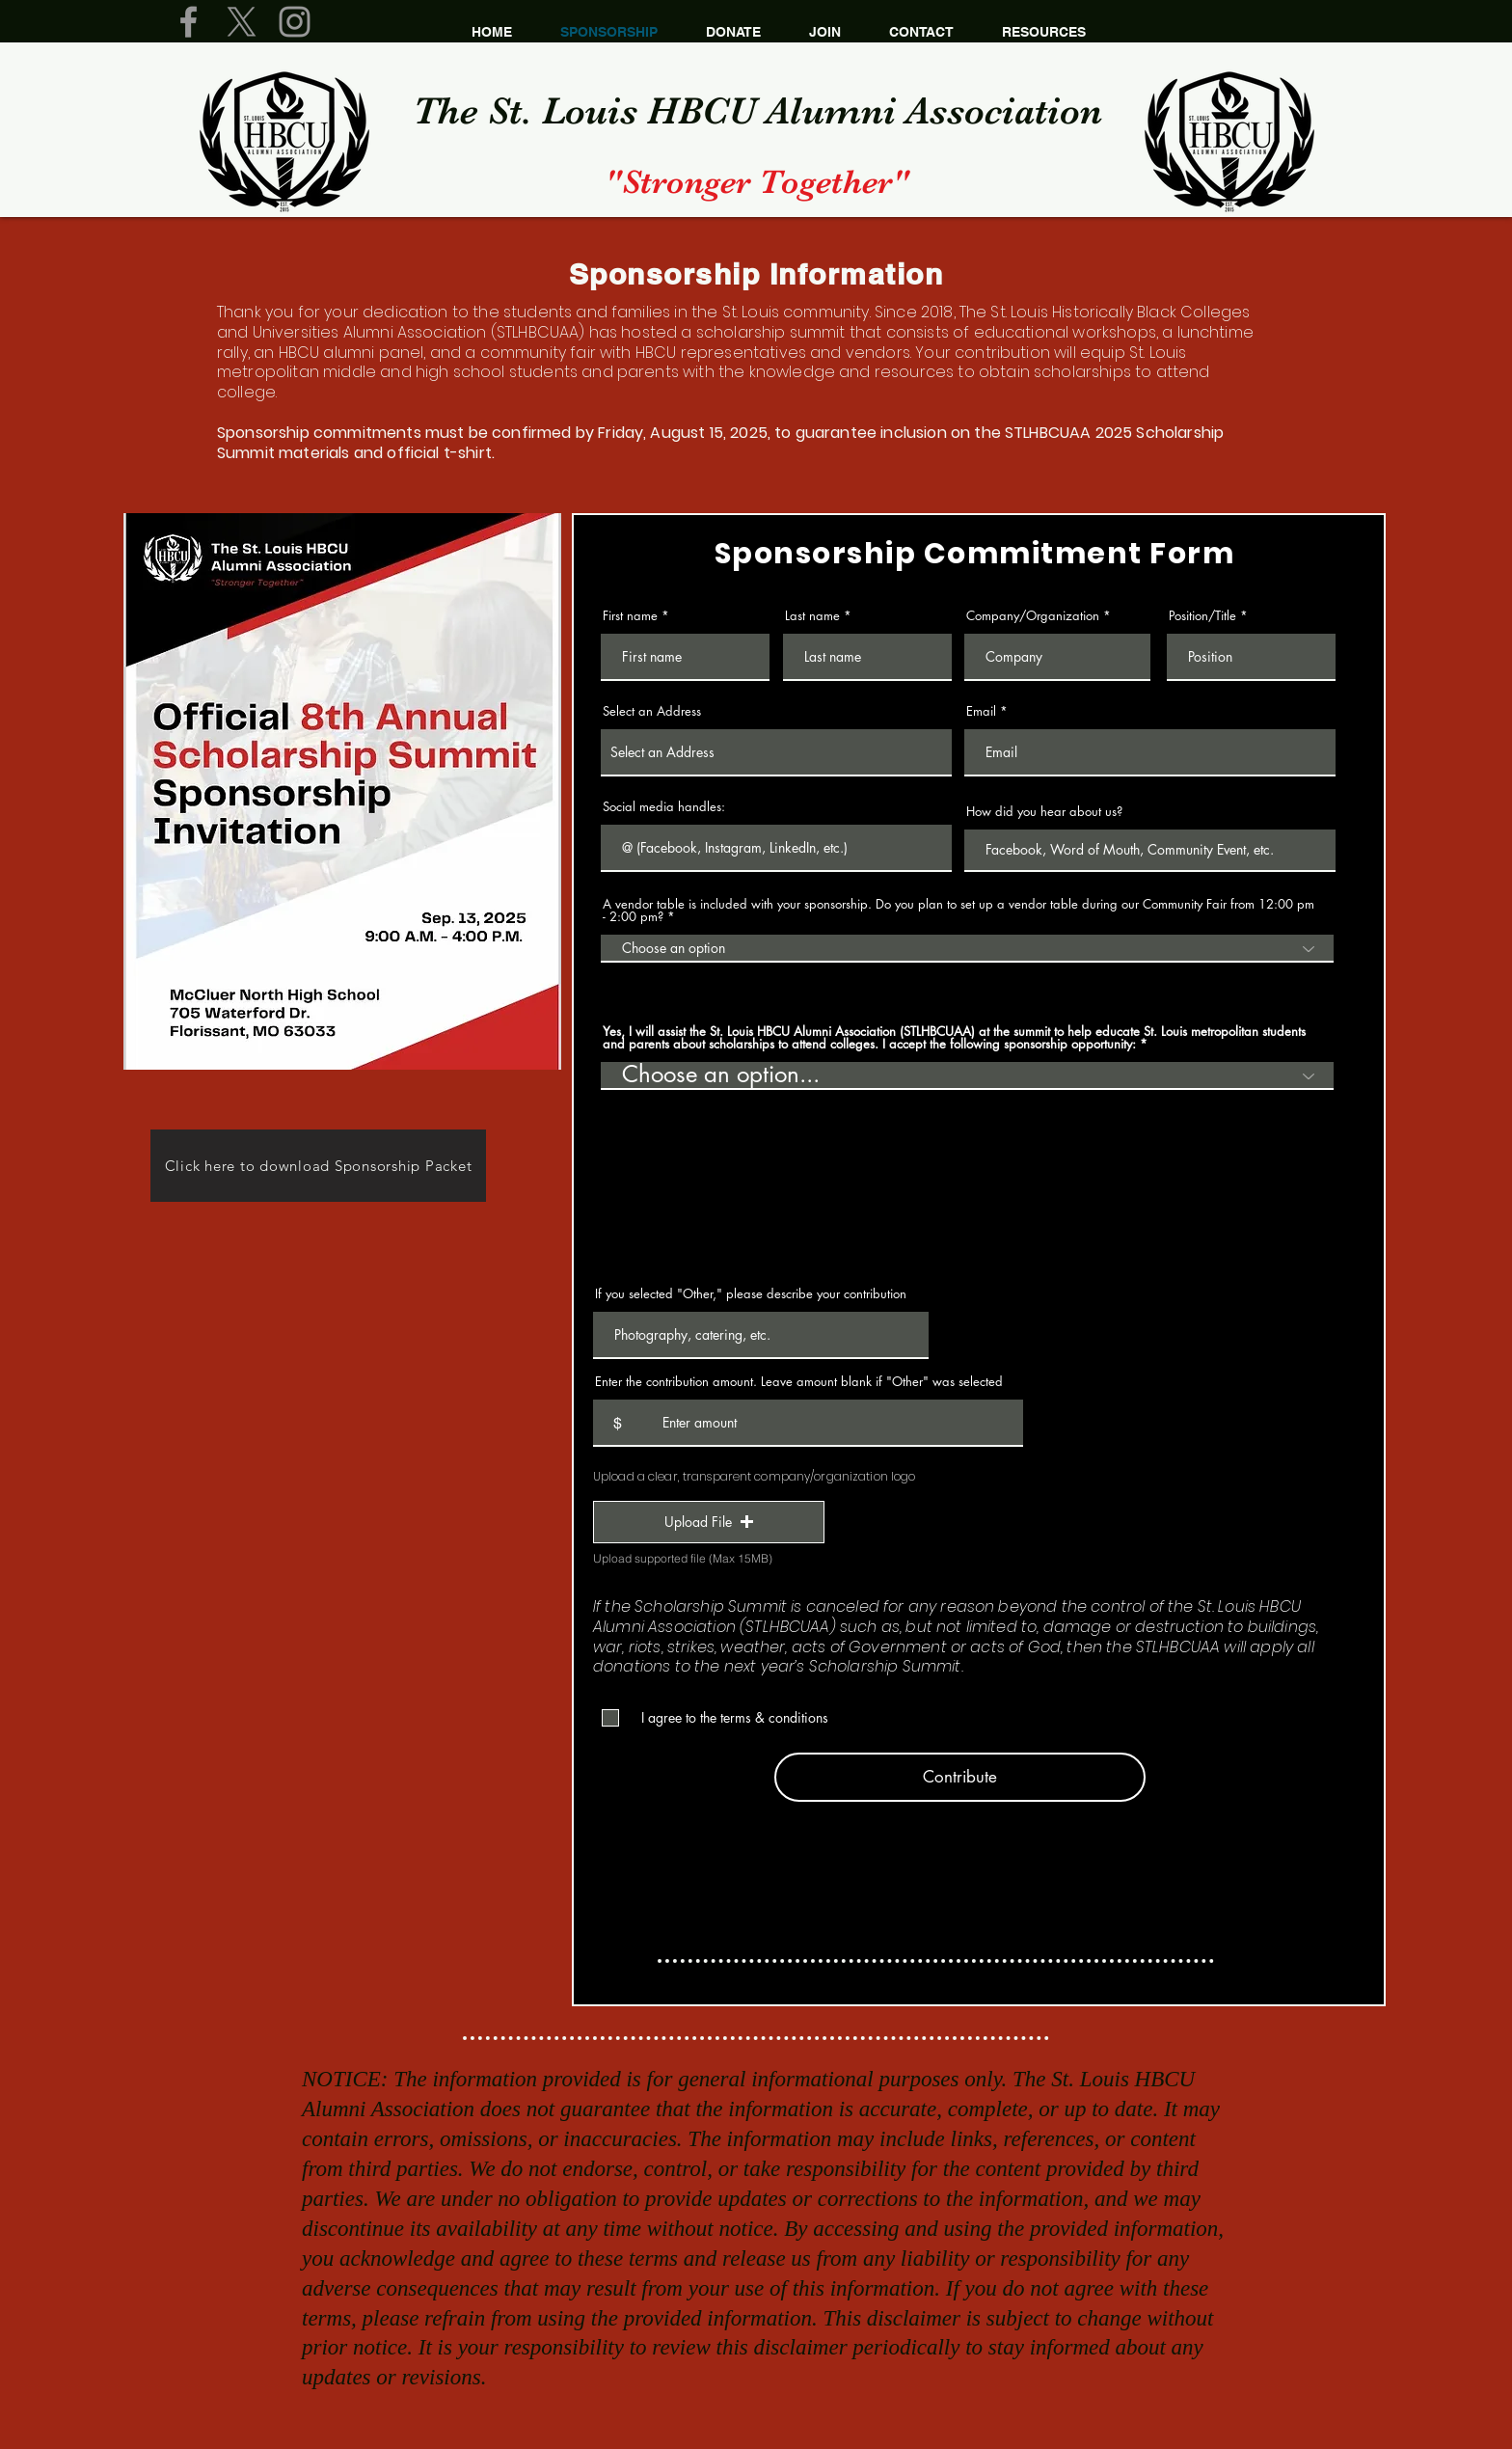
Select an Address (652, 711)
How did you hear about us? (1044, 811)
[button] (708, 1522)
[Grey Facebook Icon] (188, 21)
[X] (241, 21)
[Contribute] (960, 1777)
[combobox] (776, 752)
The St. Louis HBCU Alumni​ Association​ (757, 111)
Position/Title (1202, 616)
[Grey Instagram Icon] (294, 21)
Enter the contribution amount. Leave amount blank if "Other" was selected (799, 1381)
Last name (812, 616)
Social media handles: (664, 807)
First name (630, 616)
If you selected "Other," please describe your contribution (750, 1294)
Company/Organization (1032, 616)
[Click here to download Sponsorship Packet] (318, 1165)
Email (981, 711)
